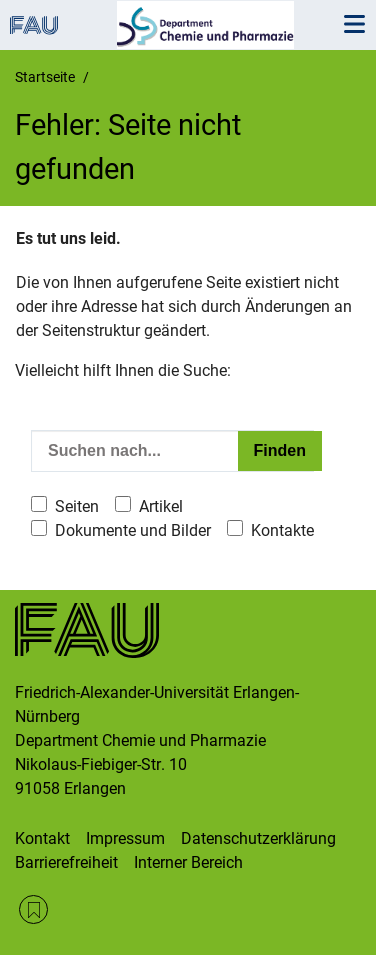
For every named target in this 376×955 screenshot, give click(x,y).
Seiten (77, 506)
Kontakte (282, 530)
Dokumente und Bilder (133, 530)
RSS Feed (33, 909)
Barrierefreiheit (66, 862)
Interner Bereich (188, 862)
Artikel (161, 506)
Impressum (125, 838)
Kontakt (42, 838)
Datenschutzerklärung (258, 838)
